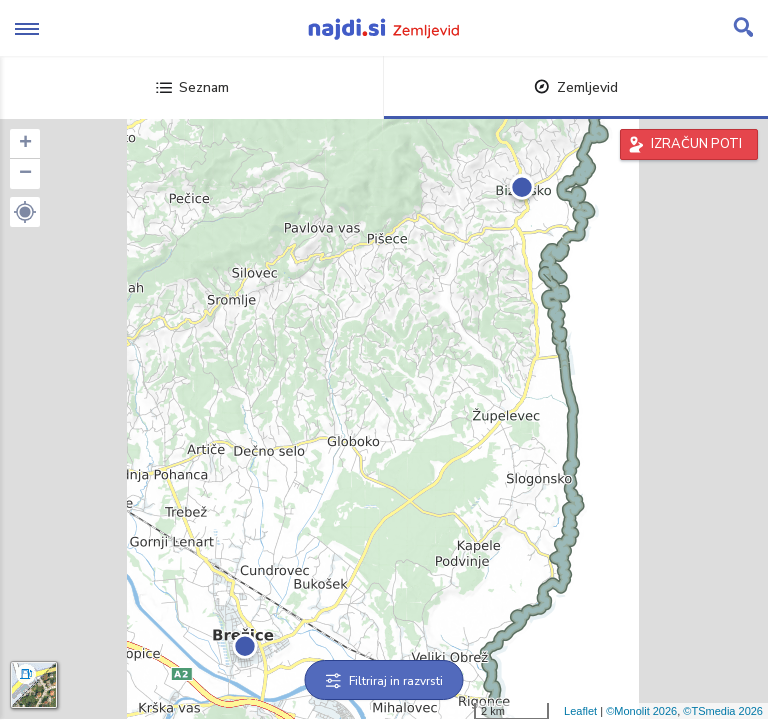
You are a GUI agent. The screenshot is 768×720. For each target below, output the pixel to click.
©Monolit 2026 (641, 711)
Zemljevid (576, 87)
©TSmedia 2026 (723, 711)
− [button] (25, 174)
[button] (25, 212)
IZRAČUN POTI (696, 144)
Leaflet (580, 711)
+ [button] (25, 144)
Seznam (192, 87)
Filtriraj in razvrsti (384, 681)
